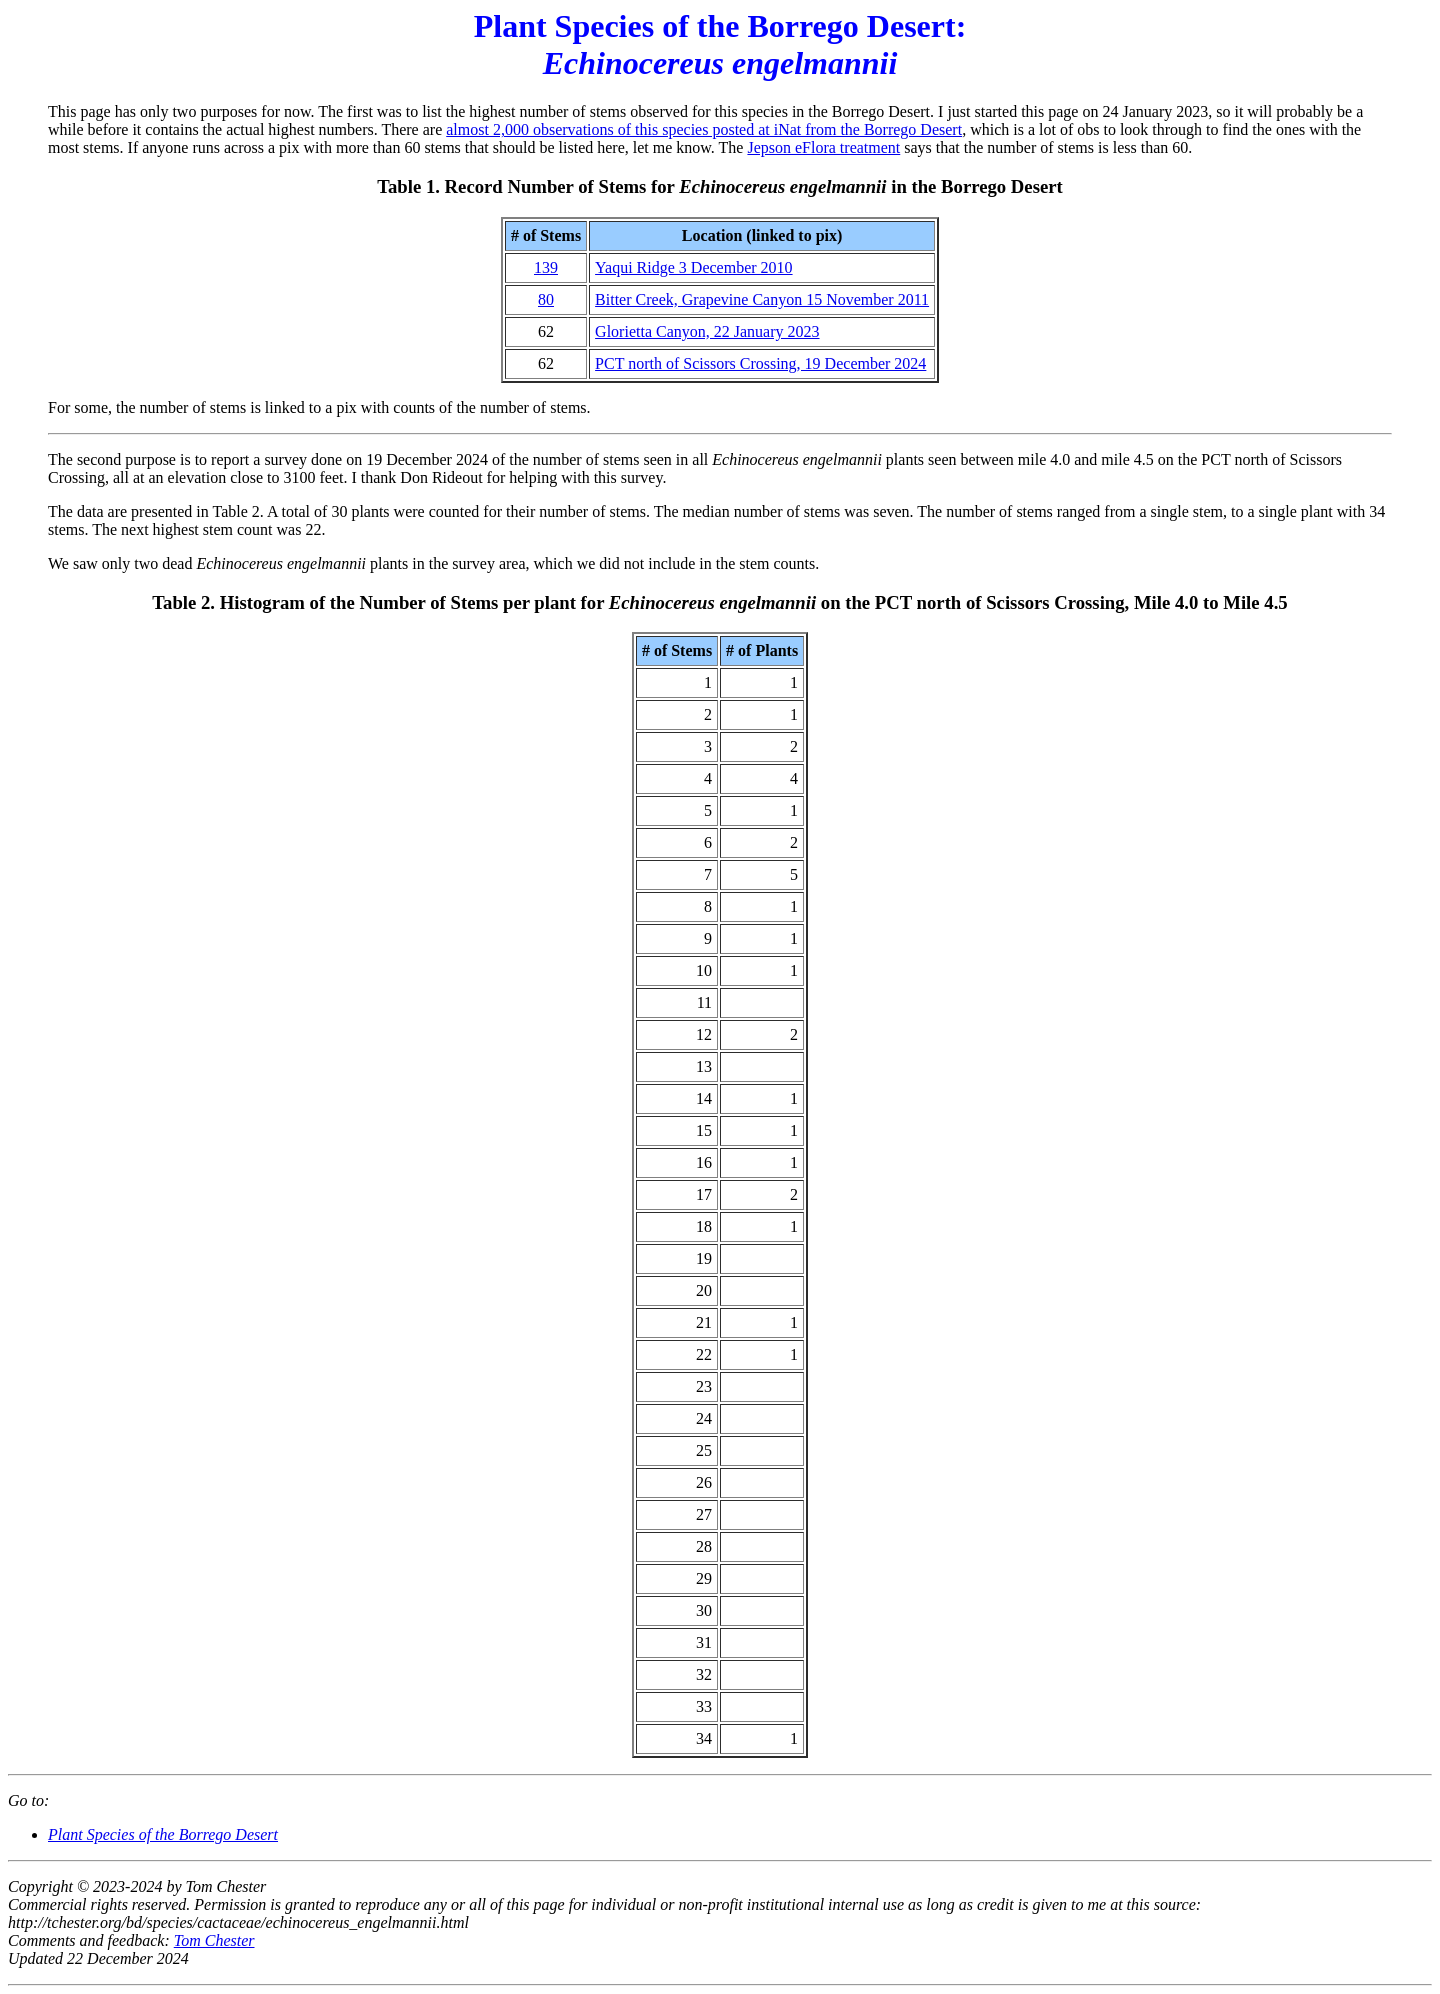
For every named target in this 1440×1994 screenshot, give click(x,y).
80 (546, 299)
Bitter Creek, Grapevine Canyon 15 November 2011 (762, 299)
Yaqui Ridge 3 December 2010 (693, 267)
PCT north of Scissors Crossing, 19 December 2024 (760, 363)
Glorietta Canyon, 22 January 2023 (707, 331)
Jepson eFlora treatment (823, 147)
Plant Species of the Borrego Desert (163, 1834)
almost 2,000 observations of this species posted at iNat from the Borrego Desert (704, 129)
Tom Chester (214, 1940)
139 (546, 267)
